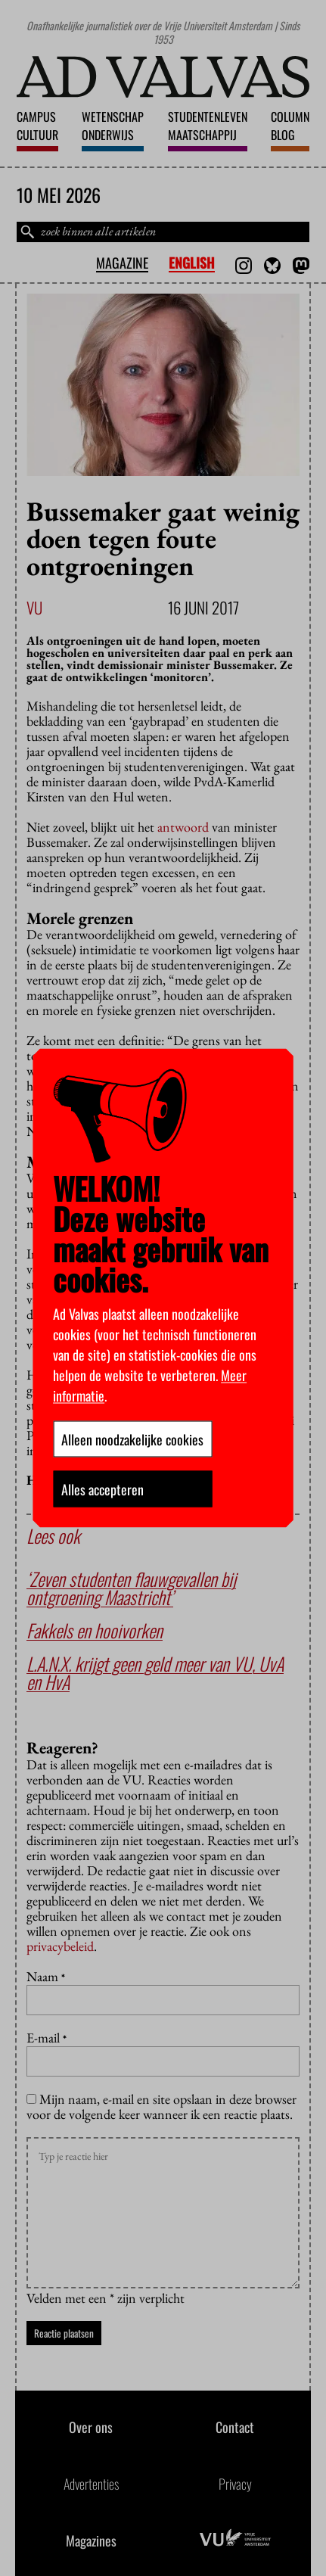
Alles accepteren (102, 1489)
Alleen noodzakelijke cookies (132, 1439)
